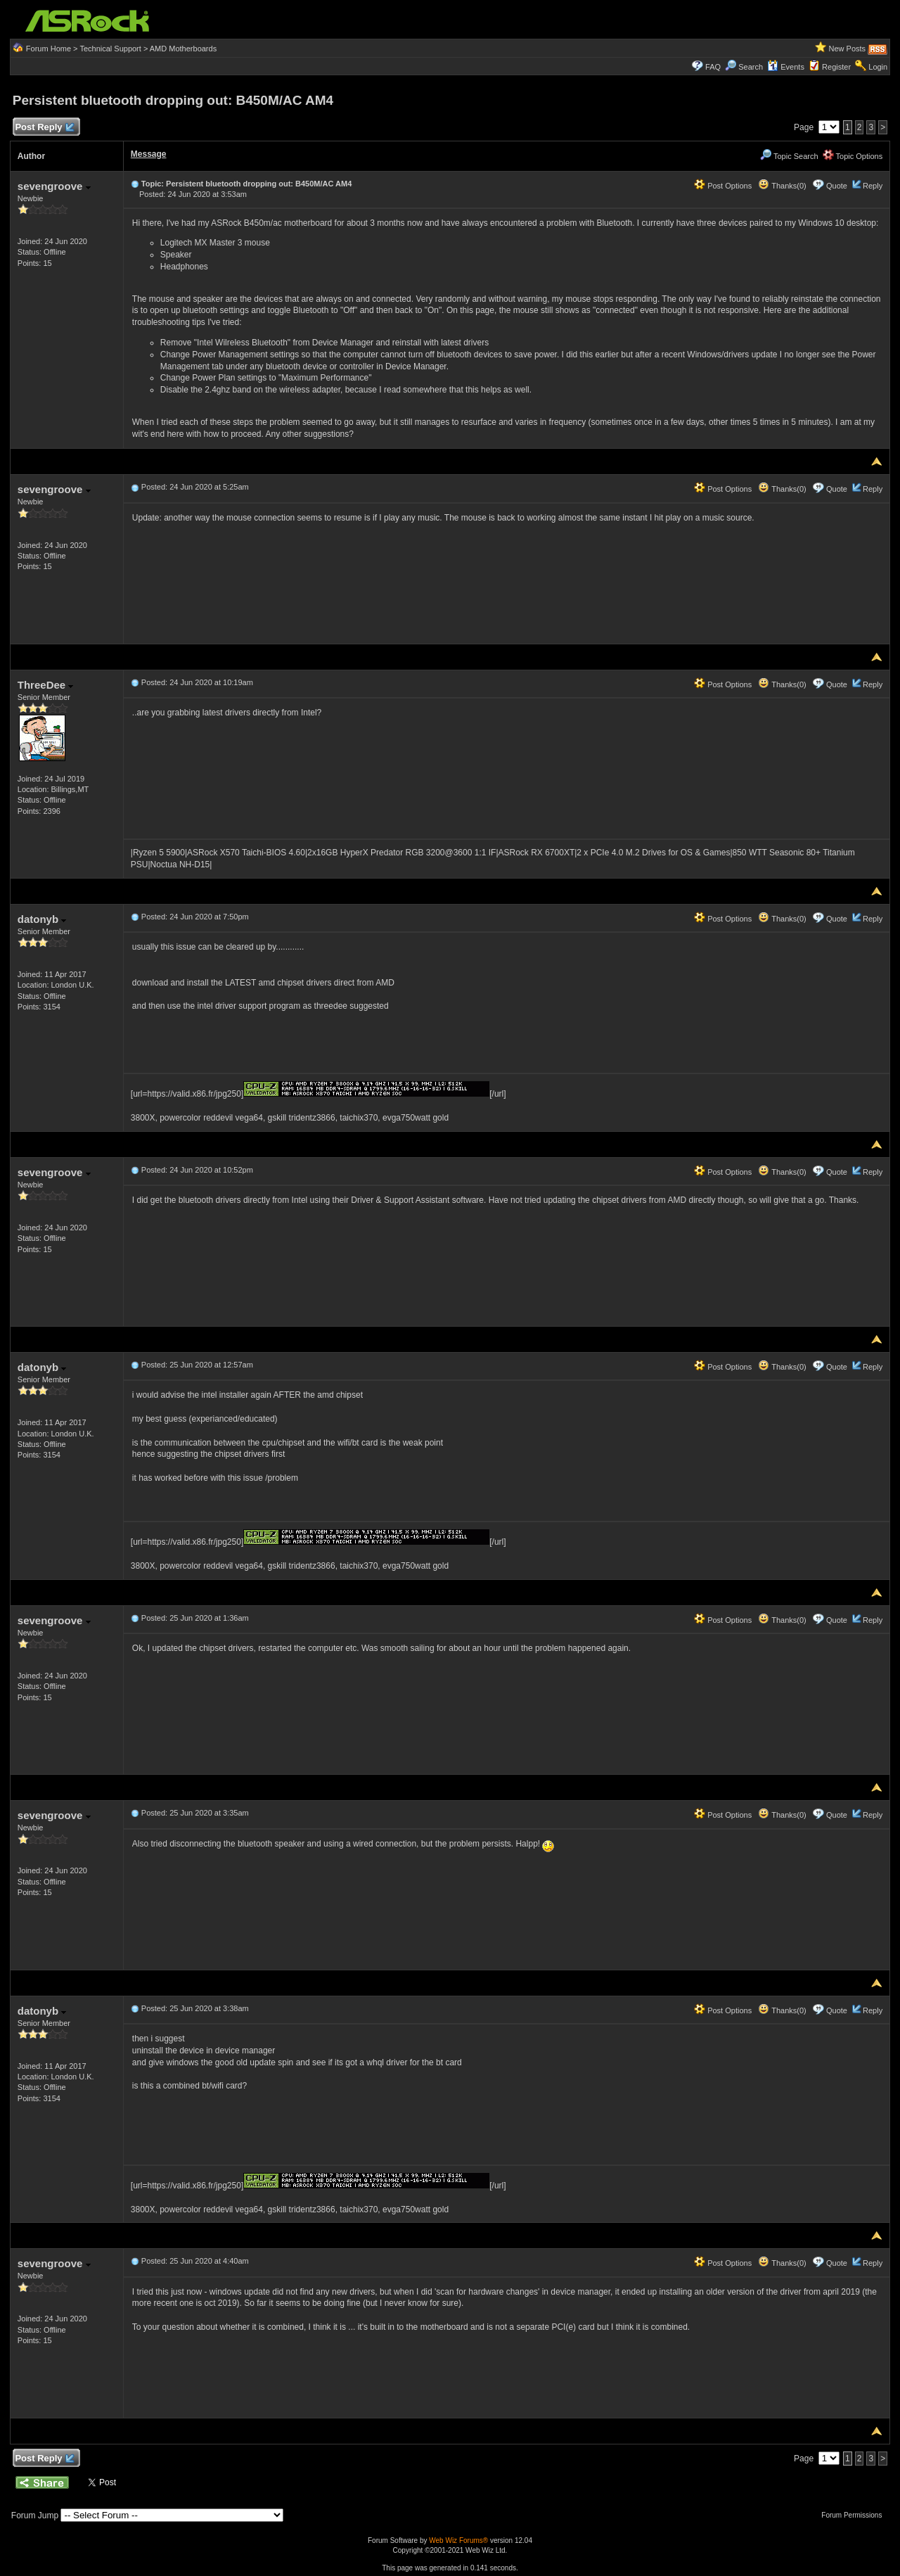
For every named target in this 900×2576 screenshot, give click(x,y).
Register (836, 67)
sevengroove (54, 186)
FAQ (713, 67)
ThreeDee (46, 685)
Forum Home (48, 48)
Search (750, 67)
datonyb (42, 919)
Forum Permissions (855, 2515)
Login (877, 67)
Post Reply (44, 128)
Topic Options (853, 156)
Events (785, 67)
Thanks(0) (782, 185)
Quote (836, 185)
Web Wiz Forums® (458, 2540)
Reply (872, 185)
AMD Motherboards (183, 48)
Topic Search (789, 156)
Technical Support (110, 48)
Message (149, 154)
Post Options (723, 185)
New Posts (847, 48)
